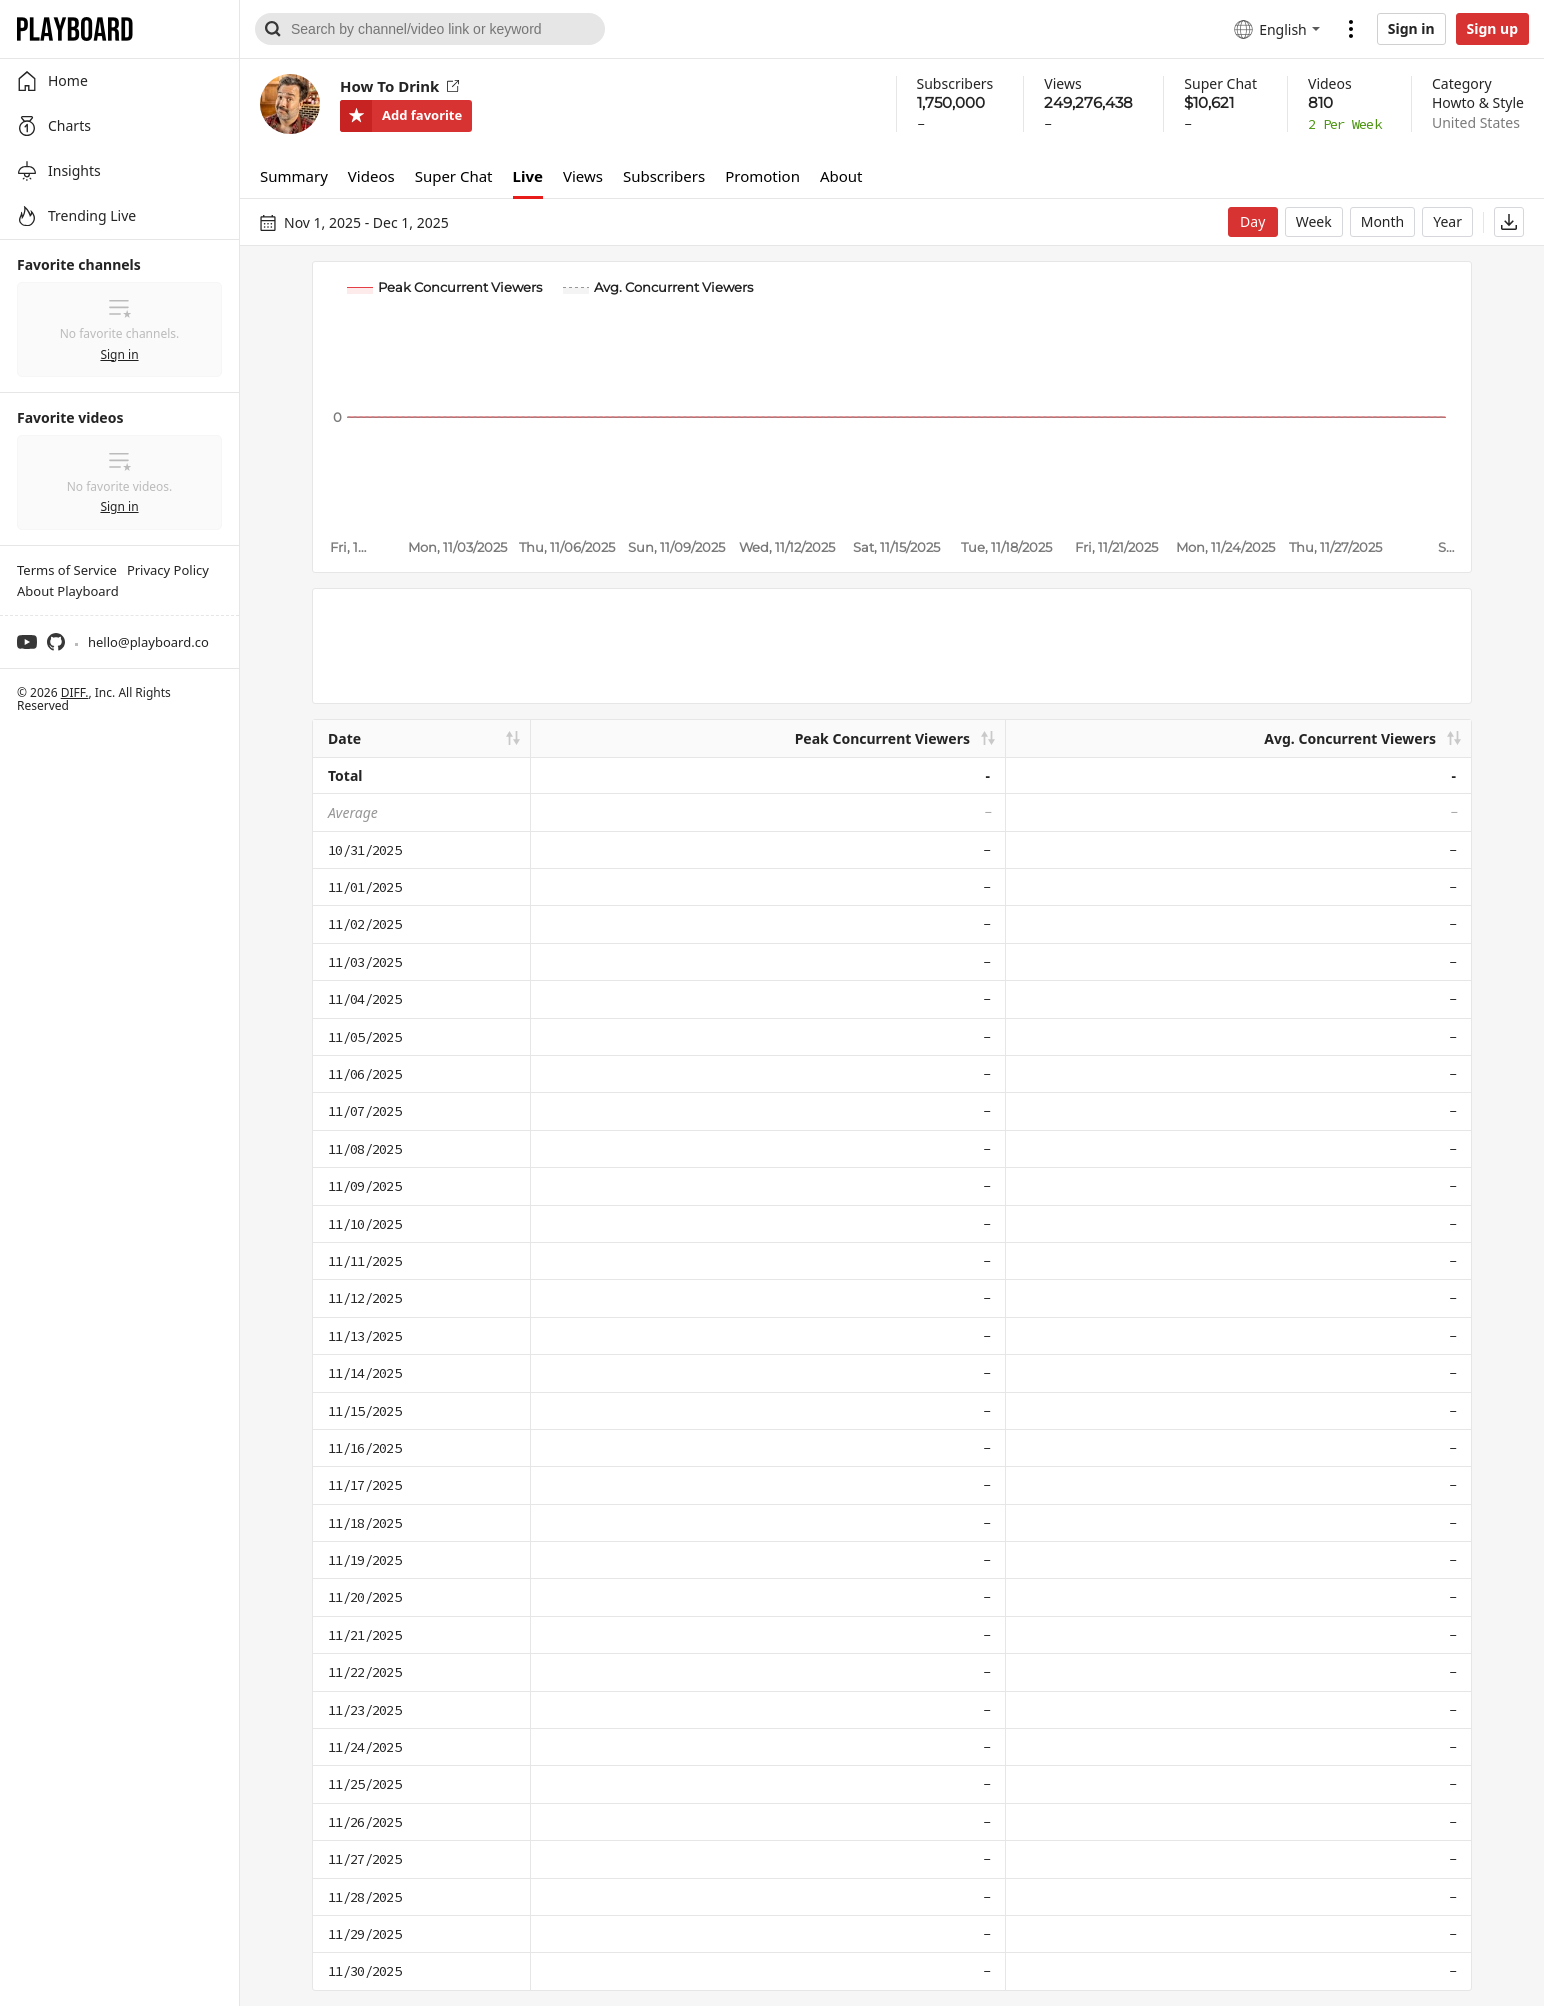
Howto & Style (1478, 102)
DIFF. (75, 692)
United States (1476, 122)
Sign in (1411, 28)
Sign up (1492, 28)
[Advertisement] (892, 646)
